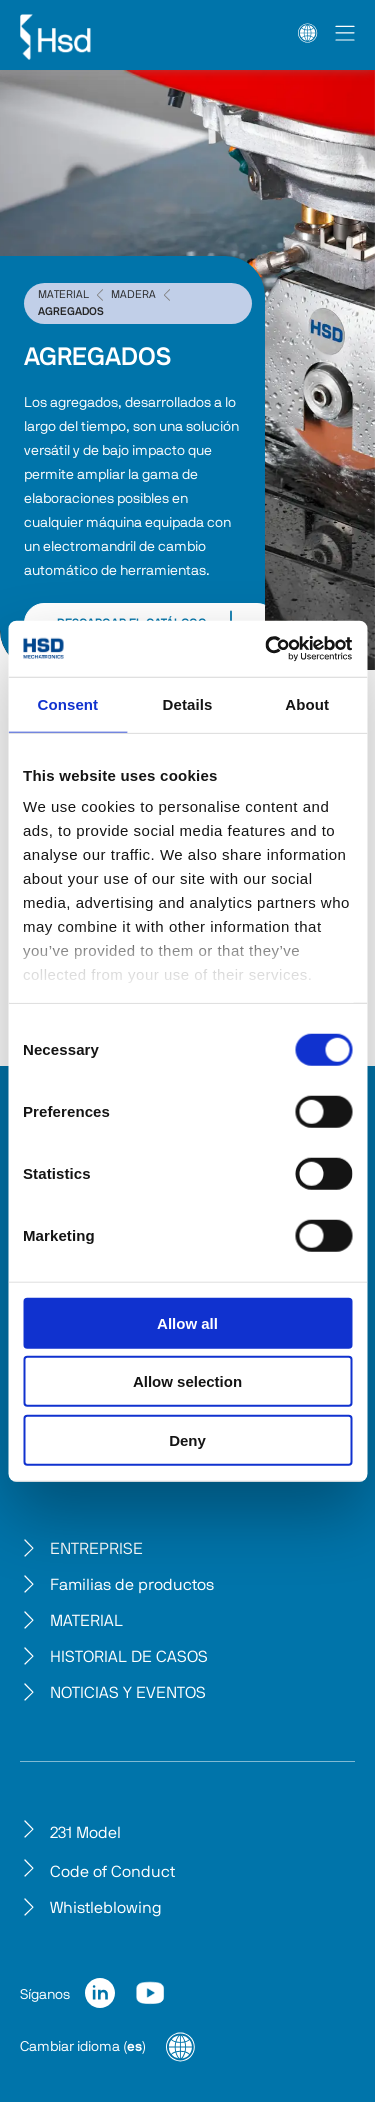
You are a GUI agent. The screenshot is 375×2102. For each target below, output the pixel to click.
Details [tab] (188, 703)
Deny (187, 1439)
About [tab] (307, 703)
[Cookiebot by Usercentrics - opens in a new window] (267, 649)
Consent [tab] (67, 703)
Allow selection (187, 1381)
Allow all (187, 1322)
